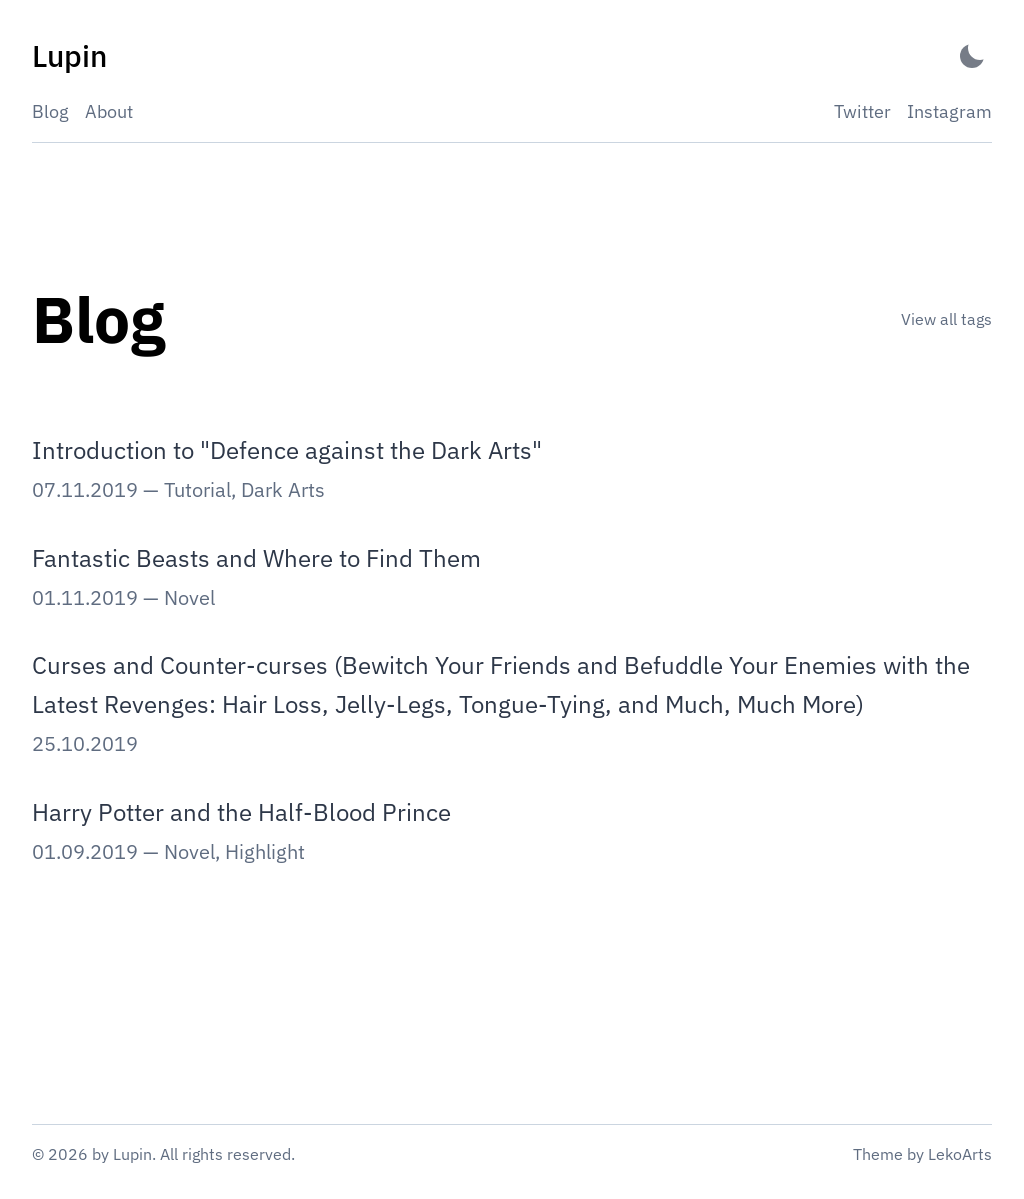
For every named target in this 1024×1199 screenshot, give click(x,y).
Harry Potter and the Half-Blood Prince (241, 812)
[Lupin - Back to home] (69, 56)
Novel (189, 597)
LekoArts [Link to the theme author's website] (960, 1154)
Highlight (265, 851)
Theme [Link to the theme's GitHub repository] (878, 1154)
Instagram (949, 111)
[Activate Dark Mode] (972, 56)
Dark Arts (283, 489)
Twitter (862, 111)
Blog (50, 111)
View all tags (946, 319)
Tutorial (197, 489)
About (109, 111)
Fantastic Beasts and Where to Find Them (256, 558)
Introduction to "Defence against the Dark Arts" (287, 450)
